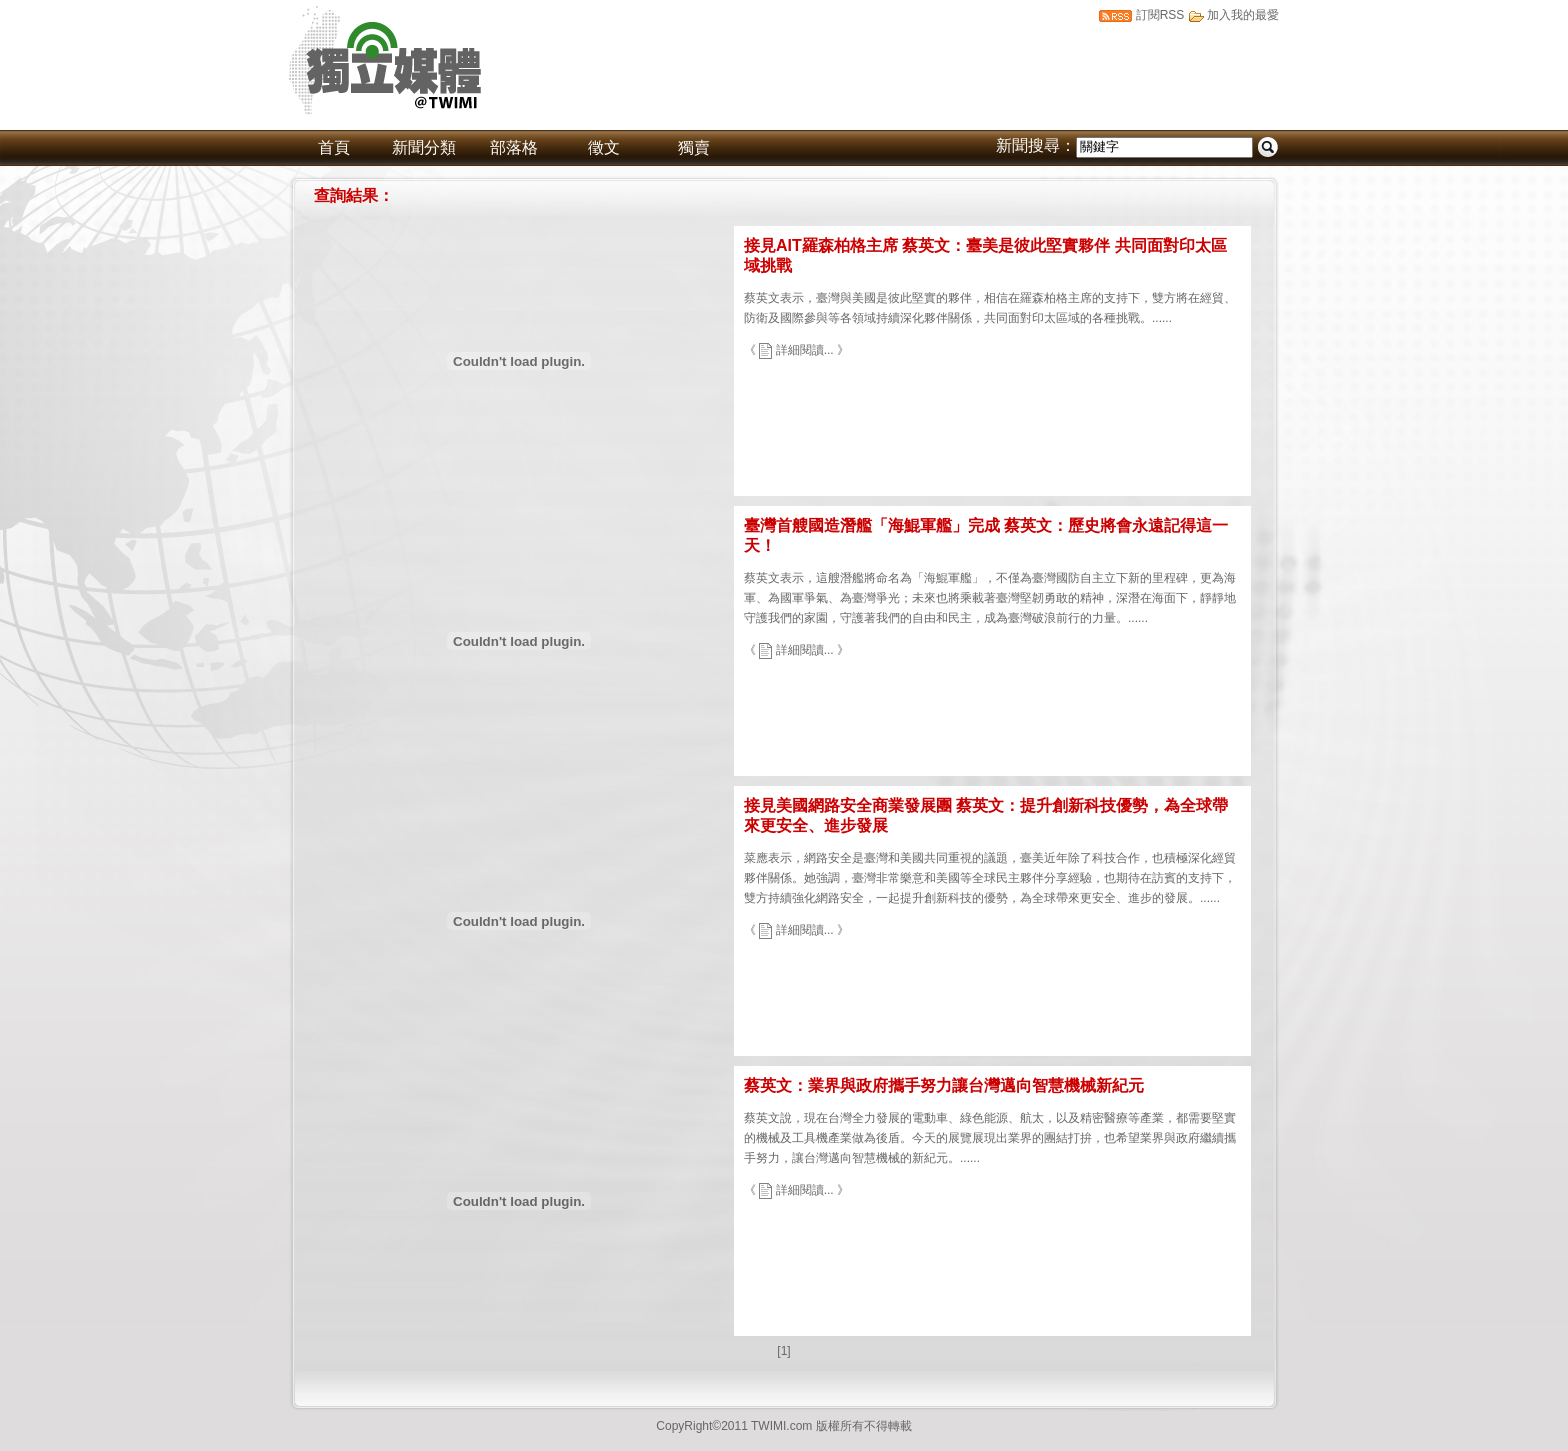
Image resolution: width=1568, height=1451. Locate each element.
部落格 (514, 147)
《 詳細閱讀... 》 (796, 350)
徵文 (604, 147)
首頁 (334, 147)
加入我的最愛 (1243, 15)
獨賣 (694, 147)
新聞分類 (424, 147)
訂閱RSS (1160, 15)
